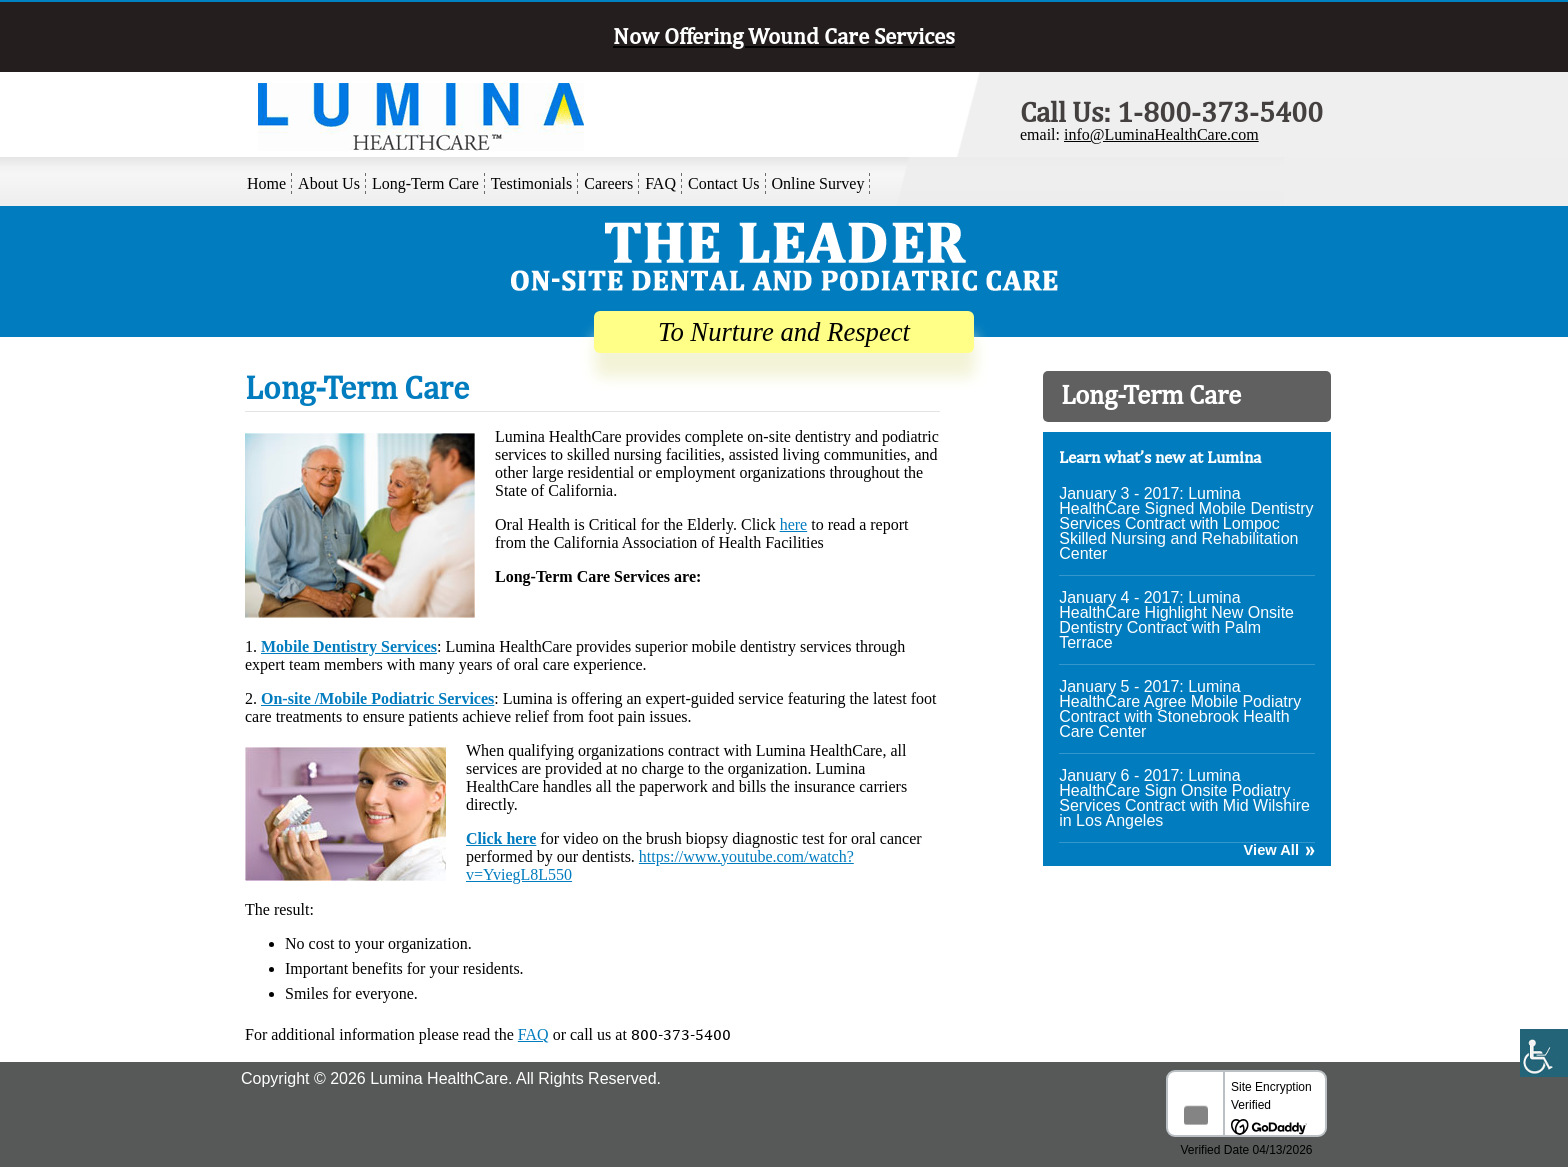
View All (1271, 850)
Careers (608, 183)
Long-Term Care (425, 183)
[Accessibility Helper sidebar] (1544, 1074)
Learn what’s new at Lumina (1160, 457)
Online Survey (818, 183)
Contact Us (724, 183)
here (794, 524)
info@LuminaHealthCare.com (1161, 134)
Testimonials (532, 183)
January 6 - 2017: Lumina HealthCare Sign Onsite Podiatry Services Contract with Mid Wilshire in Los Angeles (1184, 798)
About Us (329, 183)
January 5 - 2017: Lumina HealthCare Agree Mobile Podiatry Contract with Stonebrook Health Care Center (1180, 709)
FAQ (660, 183)
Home (266, 183)
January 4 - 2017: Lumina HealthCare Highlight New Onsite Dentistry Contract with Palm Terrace (1176, 620)
